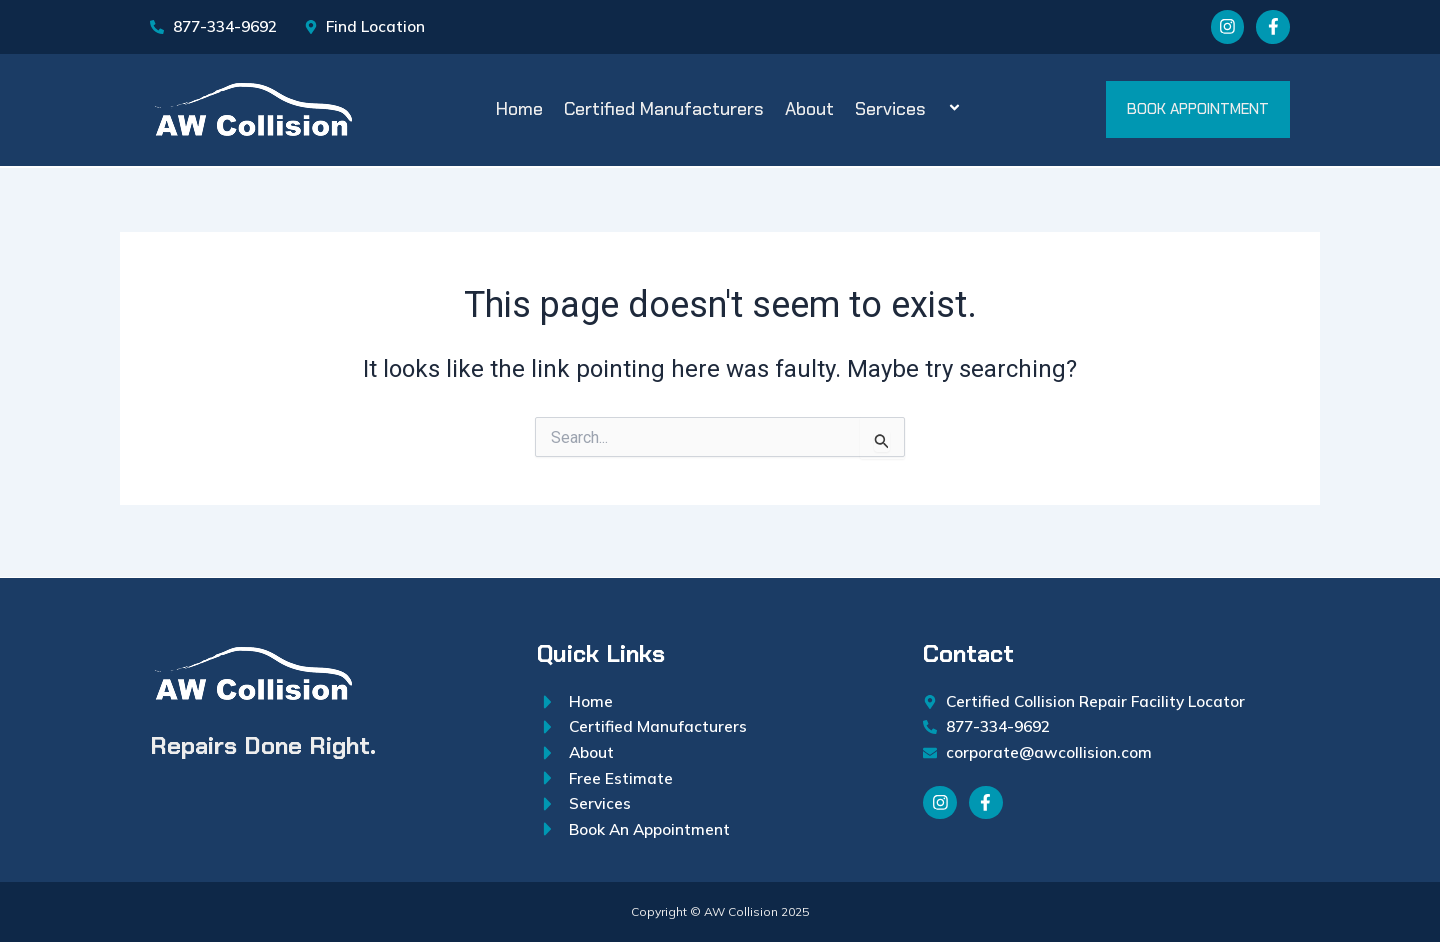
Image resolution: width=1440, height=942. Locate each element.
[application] (934, 113)
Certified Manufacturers (664, 112)
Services (911, 112)
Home (519, 112)
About (809, 112)
